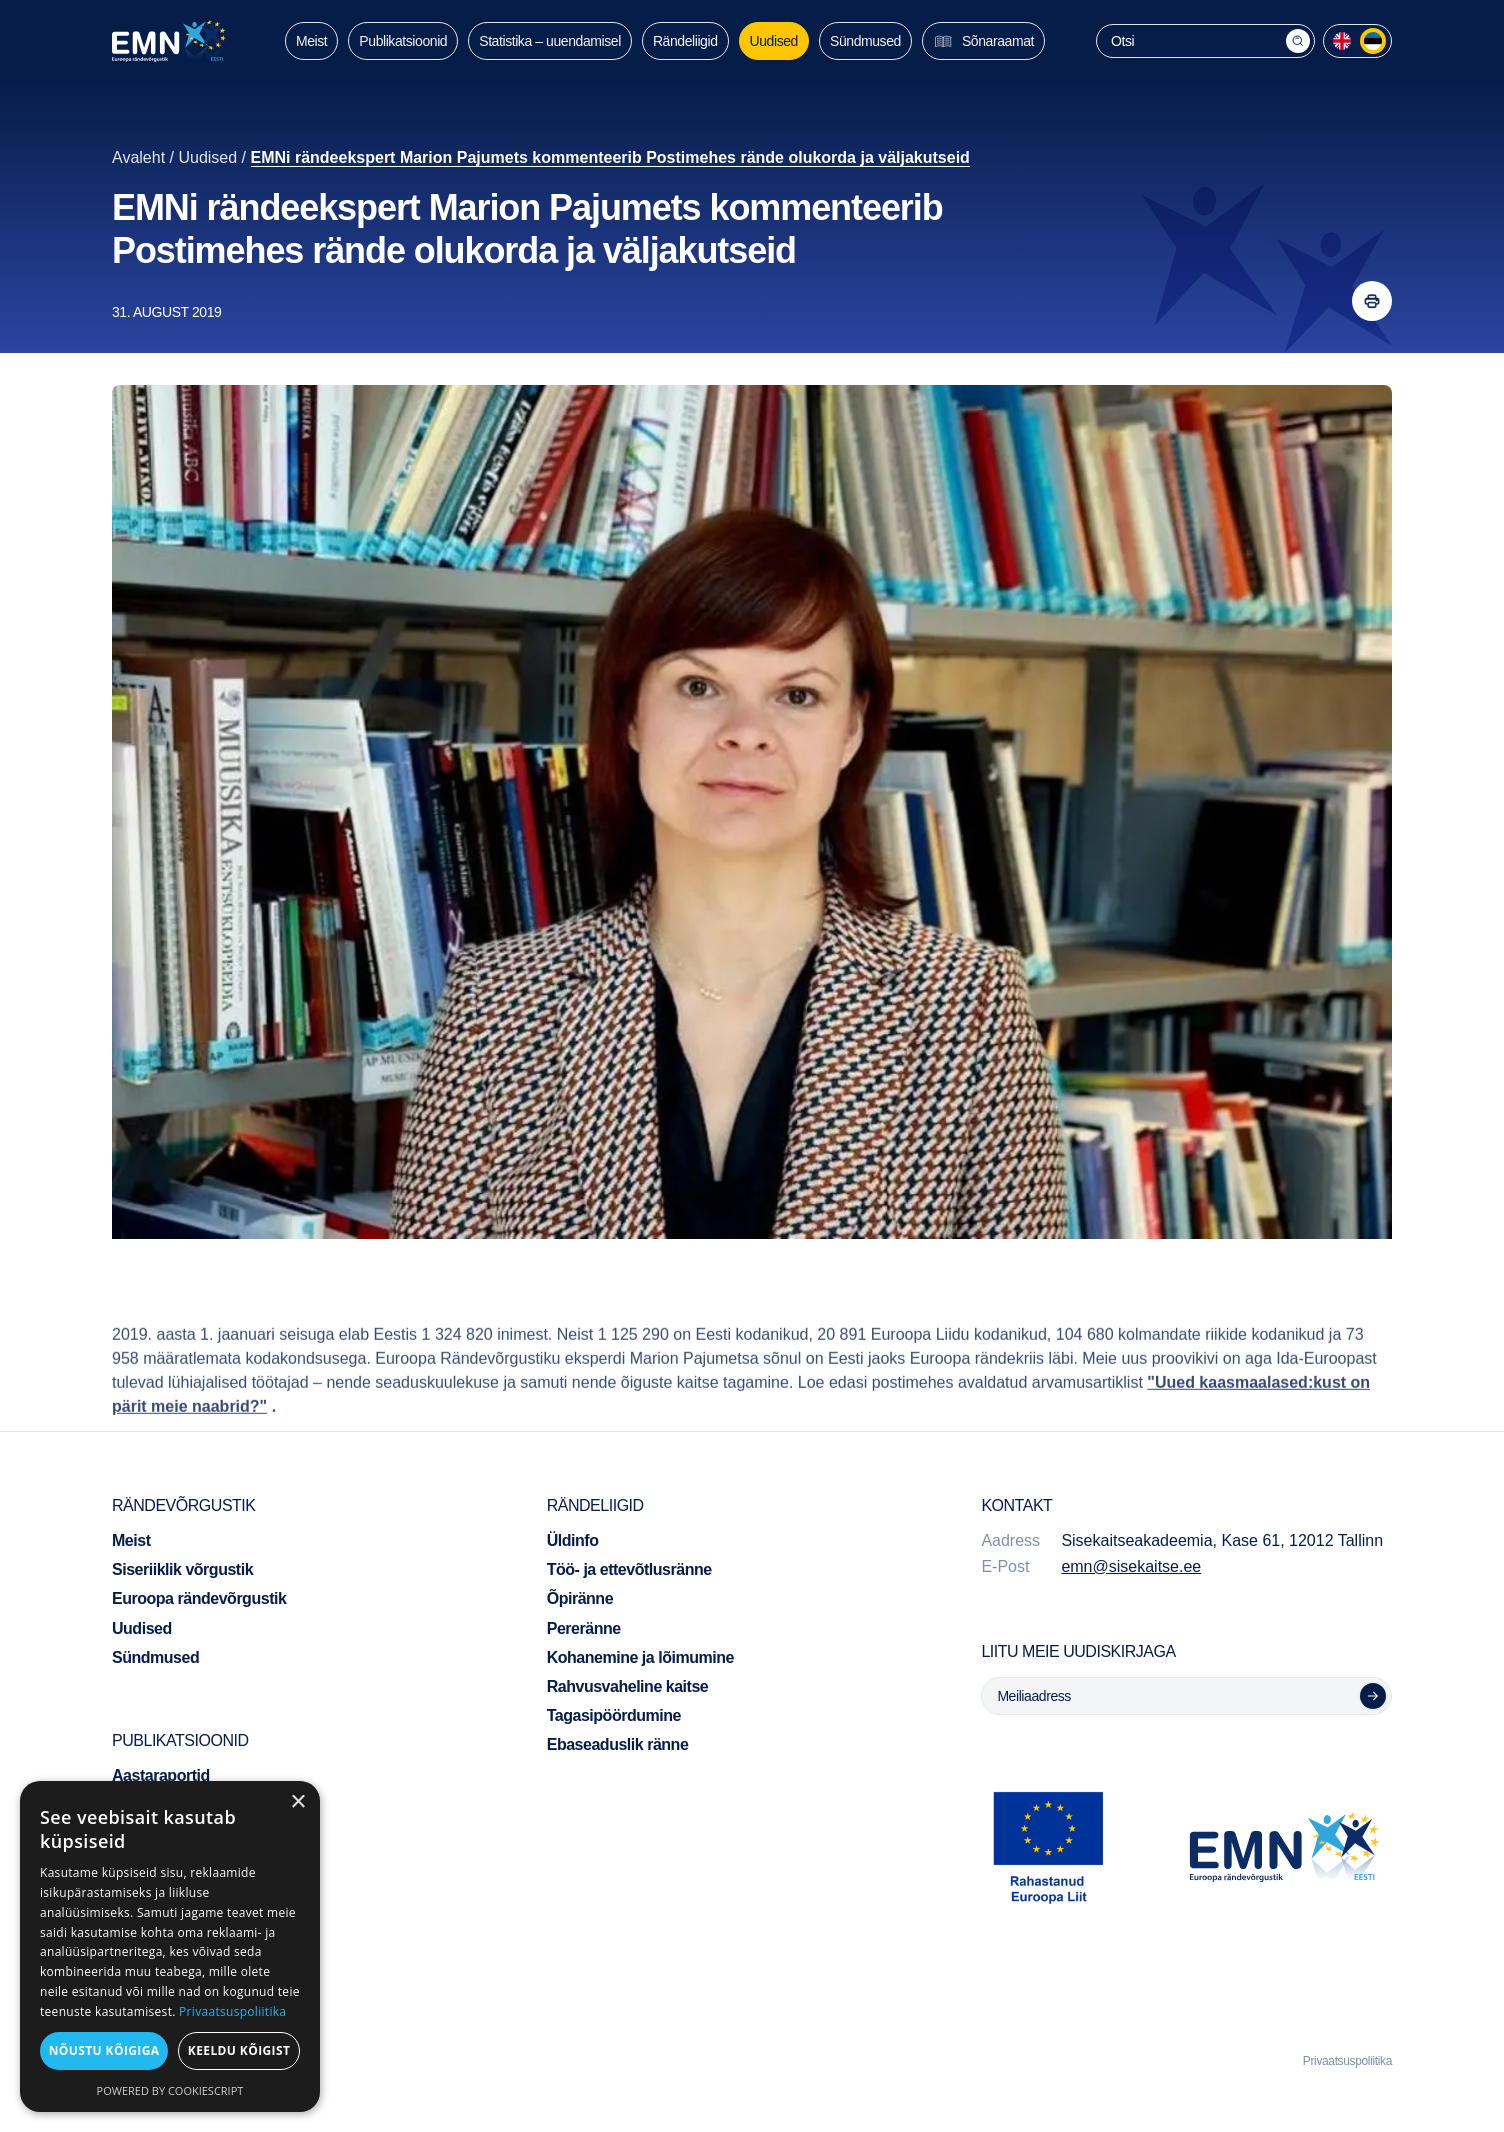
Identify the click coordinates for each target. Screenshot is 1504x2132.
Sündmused (865, 41)
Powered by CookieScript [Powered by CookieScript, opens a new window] (170, 2090)
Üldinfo (573, 1540)
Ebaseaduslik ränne (618, 1744)
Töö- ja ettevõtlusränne (629, 1569)
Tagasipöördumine (614, 1715)
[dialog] (170, 1946)
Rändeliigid (685, 41)
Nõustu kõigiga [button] (104, 2050)
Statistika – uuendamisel (550, 41)
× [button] (297, 1802)
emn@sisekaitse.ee (1131, 1566)
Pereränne (584, 1628)
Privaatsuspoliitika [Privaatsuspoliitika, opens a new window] (232, 2011)
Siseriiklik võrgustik (182, 1569)
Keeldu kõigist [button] (239, 2050)
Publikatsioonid (403, 41)
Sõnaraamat (983, 41)
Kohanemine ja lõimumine (640, 1657)
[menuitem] (1342, 41)
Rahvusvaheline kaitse (628, 1686)
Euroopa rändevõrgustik (199, 1598)
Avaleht (138, 157)
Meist (311, 41)
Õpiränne (580, 1598)
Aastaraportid (161, 1775)
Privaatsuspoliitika (1347, 2061)
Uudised (774, 41)
